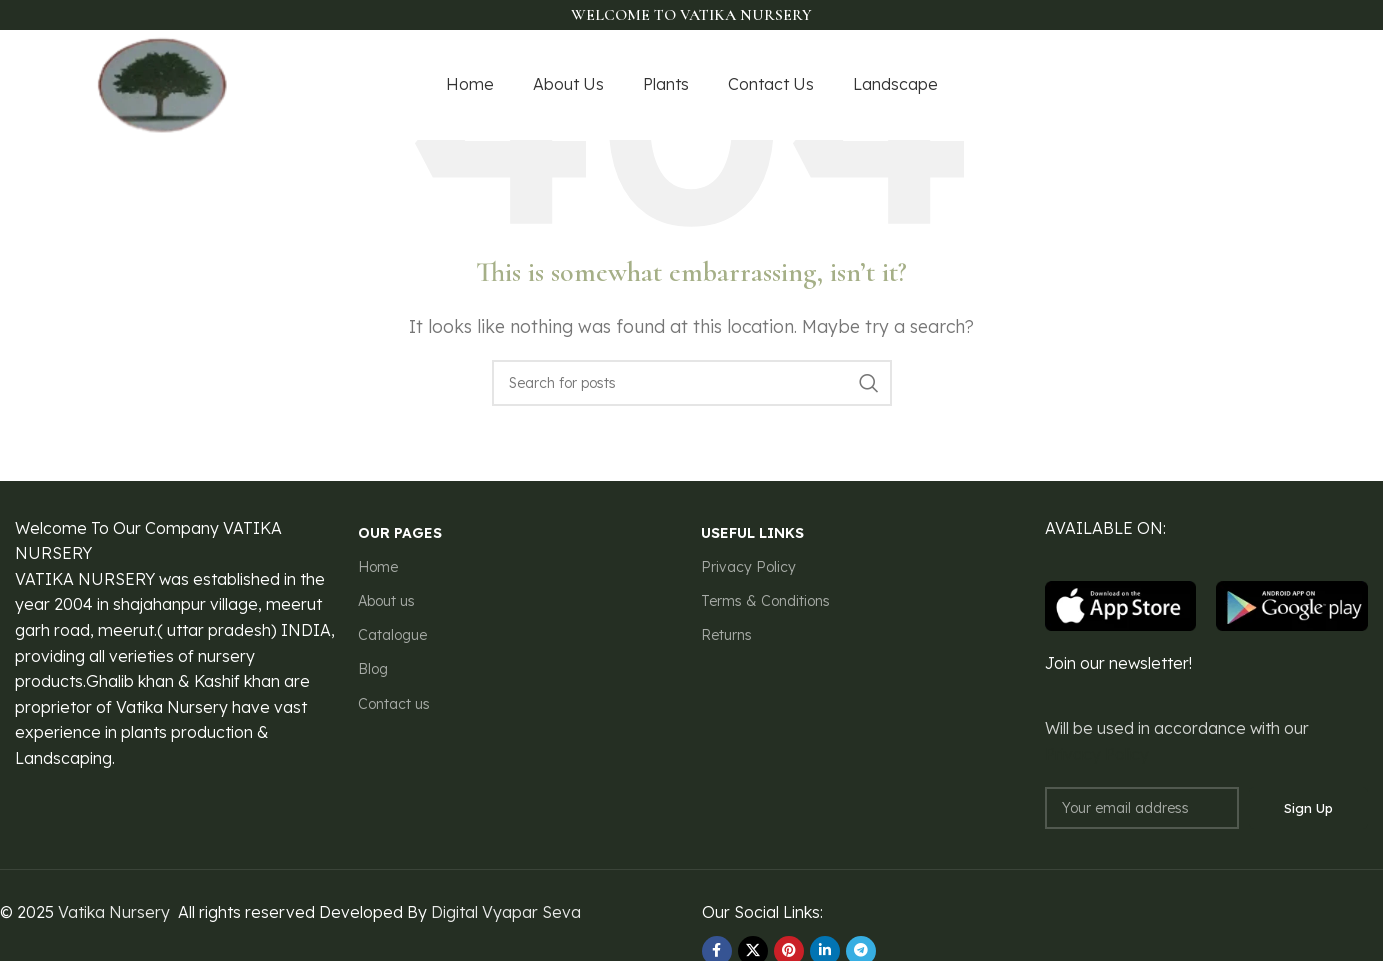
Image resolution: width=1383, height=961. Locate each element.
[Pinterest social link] (1275, 85)
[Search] (692, 383)
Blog (373, 669)
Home (378, 567)
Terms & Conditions (765, 601)
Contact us (394, 704)
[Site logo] (163, 83)
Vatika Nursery (114, 912)
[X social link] (1197, 85)
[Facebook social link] (1173, 85)
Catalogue (392, 635)
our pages (400, 533)
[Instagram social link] (1222, 85)
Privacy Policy (748, 567)
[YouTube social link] (1248, 85)
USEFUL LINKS (752, 533)
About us (386, 601)
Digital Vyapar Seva (506, 912)
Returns (726, 635)
